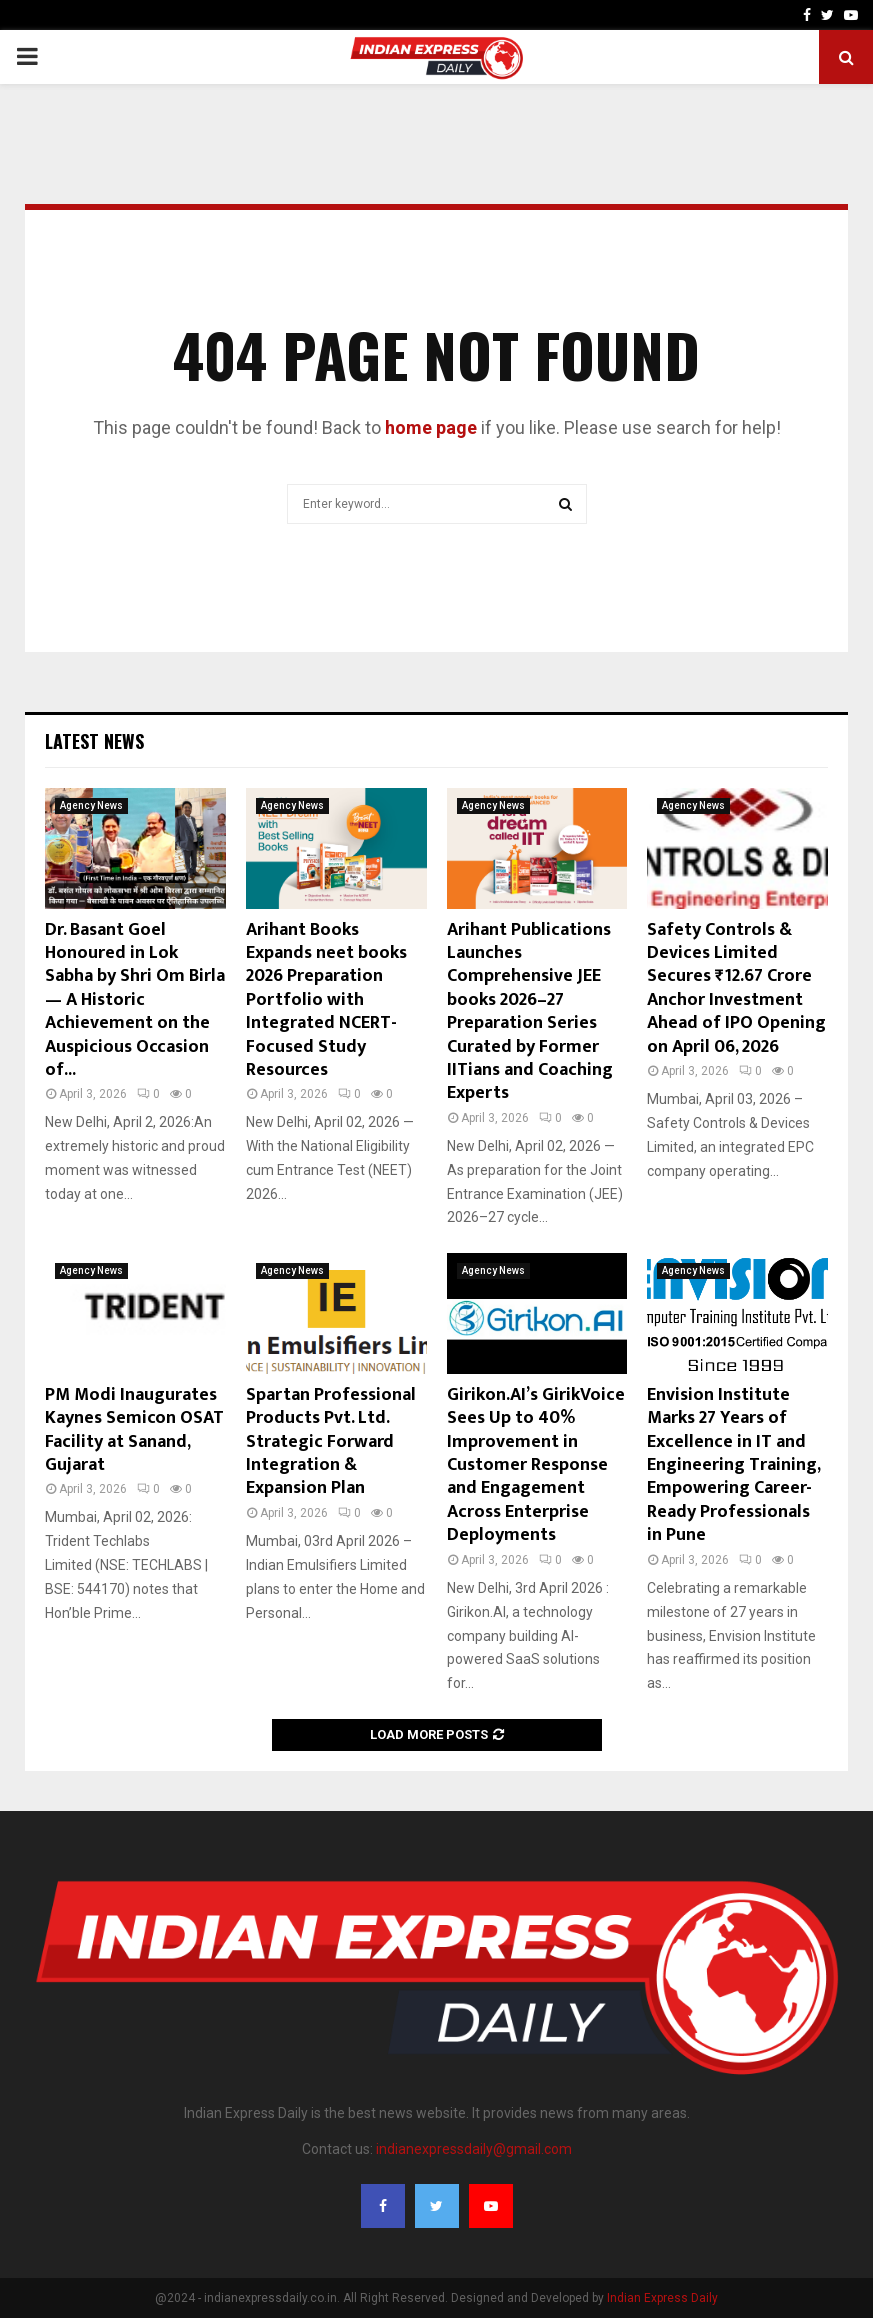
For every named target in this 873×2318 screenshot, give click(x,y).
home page (431, 427)
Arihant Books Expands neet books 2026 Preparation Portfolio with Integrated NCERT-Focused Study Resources (326, 1000)
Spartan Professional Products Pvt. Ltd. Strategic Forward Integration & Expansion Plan (331, 1442)
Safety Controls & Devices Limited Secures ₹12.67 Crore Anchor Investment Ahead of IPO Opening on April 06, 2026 (736, 988)
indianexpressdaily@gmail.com (474, 2149)
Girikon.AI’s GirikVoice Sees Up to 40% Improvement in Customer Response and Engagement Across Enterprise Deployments (536, 1465)
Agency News (91, 805)
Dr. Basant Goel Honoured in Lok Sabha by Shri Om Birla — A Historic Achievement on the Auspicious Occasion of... (135, 1000)
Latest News (94, 741)
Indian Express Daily (662, 2298)
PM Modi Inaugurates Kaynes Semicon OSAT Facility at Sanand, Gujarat (134, 1430)
